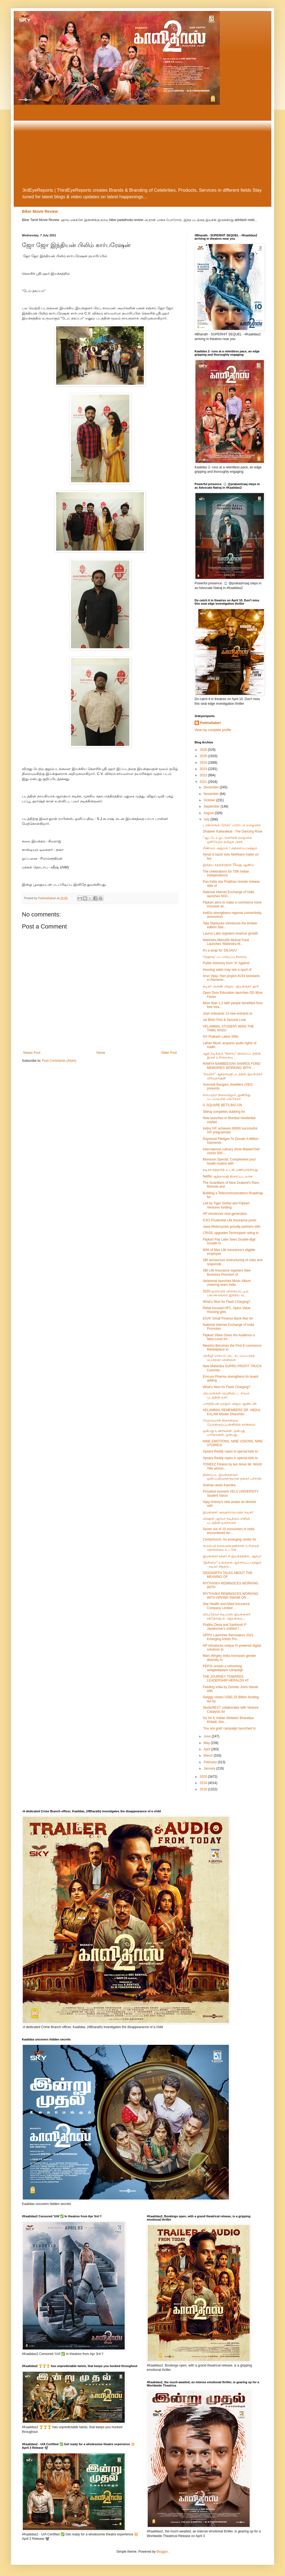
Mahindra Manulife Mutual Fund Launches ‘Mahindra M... (226, 942)
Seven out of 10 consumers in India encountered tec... (228, 1531)
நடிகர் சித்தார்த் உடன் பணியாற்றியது (230, 1170)
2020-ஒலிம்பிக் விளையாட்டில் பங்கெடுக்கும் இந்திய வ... (226, 1293)
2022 (204, 775)
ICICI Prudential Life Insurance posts (229, 1220)
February (211, 1762)
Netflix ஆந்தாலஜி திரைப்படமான (228, 1176)
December (212, 787)
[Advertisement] (142, 145)
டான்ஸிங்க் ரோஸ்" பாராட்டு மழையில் (232, 825)
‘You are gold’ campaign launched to (229, 1728)
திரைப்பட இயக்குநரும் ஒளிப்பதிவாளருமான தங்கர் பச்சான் (232, 1477)
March (209, 1755)
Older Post (169, 1053)
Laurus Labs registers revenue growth (230, 933)
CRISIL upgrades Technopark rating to (230, 1233)
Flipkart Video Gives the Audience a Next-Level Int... (229, 1337)
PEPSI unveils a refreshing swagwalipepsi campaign (223, 1668)
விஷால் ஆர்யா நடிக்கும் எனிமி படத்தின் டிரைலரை (226, 1520)
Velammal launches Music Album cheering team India (227, 1283)
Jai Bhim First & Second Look (224, 1020)
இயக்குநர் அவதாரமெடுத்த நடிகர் (228, 1512)
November (212, 794)
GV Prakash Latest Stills (220, 1036)
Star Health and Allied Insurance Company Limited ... (226, 1606)
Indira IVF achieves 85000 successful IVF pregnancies (230, 1130)
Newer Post (31, 1053)
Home (100, 1053)
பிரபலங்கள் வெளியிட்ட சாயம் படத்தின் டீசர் (226, 1395)
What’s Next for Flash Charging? (226, 1302)
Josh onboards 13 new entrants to (227, 1013)
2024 (204, 763)
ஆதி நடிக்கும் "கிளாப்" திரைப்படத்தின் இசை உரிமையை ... (232, 1055)
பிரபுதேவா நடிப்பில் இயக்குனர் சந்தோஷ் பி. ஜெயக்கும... (226, 1616)
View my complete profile (213, 730)
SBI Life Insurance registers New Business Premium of (227, 1272)
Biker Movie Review (40, 211)
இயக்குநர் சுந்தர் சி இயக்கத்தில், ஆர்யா (232, 1556)
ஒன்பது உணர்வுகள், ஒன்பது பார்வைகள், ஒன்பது (224, 1433)
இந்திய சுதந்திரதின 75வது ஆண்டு (228, 865)
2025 (204, 756)
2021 (204, 782)
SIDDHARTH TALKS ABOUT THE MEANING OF (227, 1575)
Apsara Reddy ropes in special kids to (230, 1451)
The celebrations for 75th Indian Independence (226, 873)
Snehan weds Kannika (219, 1485)
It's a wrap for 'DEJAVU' (220, 950)
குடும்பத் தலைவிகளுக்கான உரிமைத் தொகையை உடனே (231, 1548)
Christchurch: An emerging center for (229, 1539)
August (209, 813)
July (207, 819)
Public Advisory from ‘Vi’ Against (226, 963)
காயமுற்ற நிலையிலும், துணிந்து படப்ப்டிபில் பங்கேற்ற (226, 1097)
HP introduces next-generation (225, 1214)
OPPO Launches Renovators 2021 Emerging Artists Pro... (228, 1637)
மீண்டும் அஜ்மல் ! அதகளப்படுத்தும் (230, 848)
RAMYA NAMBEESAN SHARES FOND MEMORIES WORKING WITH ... (231, 1065)
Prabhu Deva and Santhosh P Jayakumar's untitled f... (224, 1626)
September (212, 806)
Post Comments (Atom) (59, 1061)
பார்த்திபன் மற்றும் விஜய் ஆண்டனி (229, 1404)
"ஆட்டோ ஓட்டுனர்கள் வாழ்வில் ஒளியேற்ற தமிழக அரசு (227, 839)
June (208, 1736)
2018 (204, 1789)
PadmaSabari (210, 723)
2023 (204, 769)
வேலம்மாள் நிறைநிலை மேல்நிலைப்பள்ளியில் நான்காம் (229, 1422)
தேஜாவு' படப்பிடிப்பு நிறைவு (225, 957)
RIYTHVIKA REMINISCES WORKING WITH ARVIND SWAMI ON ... (230, 1596)
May (207, 1743)
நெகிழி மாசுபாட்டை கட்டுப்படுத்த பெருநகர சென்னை (229, 1357)
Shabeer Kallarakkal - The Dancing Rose (232, 831)
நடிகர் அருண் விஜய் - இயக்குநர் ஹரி (231, 986)
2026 (204, 750)
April (207, 1749)
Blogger (162, 2552)
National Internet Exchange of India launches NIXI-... (228, 894)
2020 (204, 1777)
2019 (204, 1783)
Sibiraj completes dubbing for (224, 1112)
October (210, 800)
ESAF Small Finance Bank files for (228, 1318)
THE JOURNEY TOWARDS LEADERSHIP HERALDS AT (226, 1678)
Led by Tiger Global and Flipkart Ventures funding (226, 1205)
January (210, 1768)
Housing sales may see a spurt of (227, 970)
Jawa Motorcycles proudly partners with (231, 1226)
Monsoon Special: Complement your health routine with (229, 1161)
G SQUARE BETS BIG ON (222, 1105)
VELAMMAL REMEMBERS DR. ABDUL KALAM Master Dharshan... (232, 1412)
